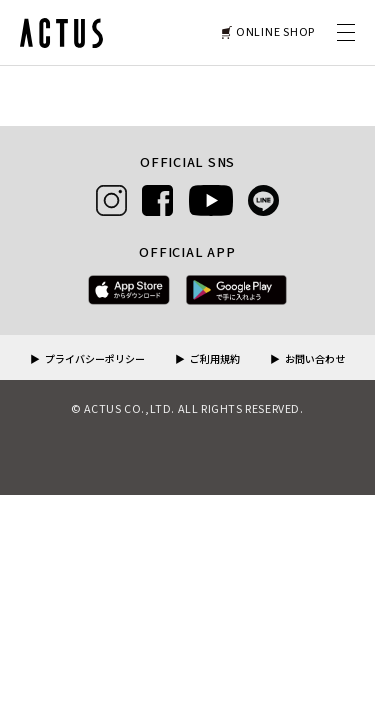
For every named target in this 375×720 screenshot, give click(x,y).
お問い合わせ (315, 360)
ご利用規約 (215, 360)
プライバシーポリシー (95, 360)
